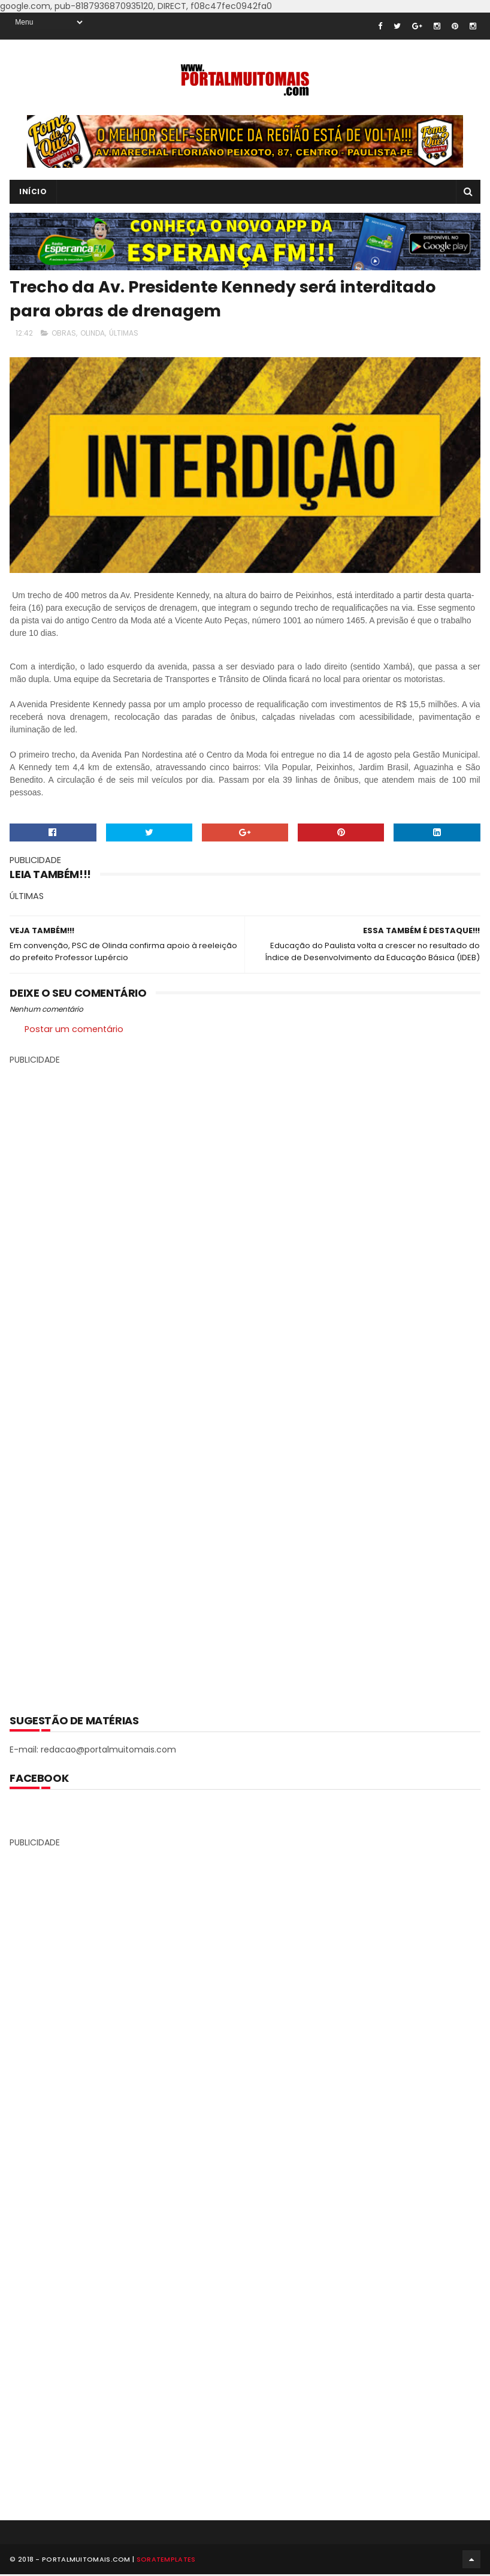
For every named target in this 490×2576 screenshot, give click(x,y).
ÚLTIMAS (123, 333)
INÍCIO (33, 191)
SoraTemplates (166, 2561)
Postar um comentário (74, 1029)
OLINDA (92, 333)
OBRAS (64, 333)
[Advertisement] (245, 1381)
